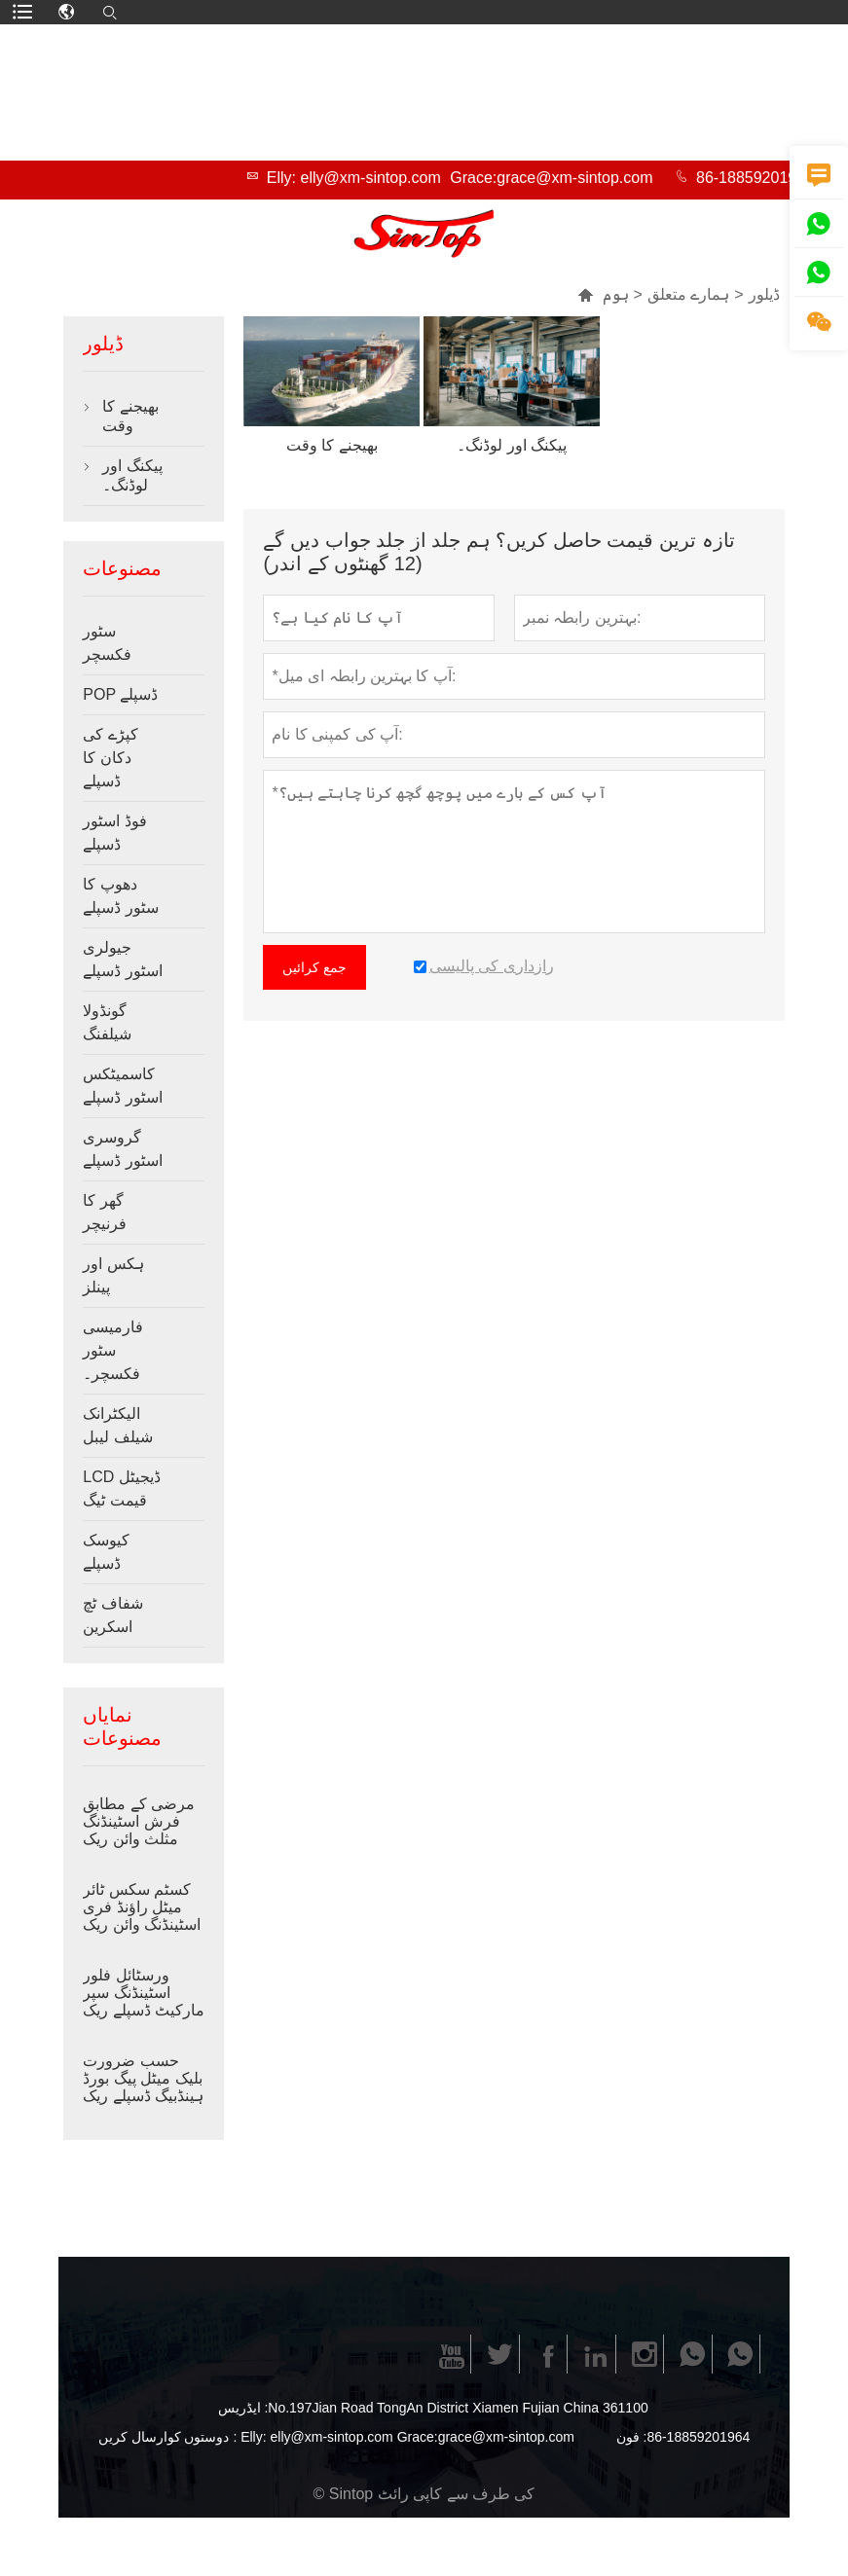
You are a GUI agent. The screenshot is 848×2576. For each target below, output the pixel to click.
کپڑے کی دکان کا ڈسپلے (110, 757)
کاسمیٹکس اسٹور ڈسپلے (122, 1086)
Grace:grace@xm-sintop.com (551, 177)
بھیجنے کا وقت (130, 416)
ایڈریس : (243, 2407)
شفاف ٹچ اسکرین (112, 1615)
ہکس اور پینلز (113, 1275)
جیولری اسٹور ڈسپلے (122, 959)
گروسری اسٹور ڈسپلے (122, 1149)
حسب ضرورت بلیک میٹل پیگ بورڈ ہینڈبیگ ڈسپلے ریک (143, 2078)
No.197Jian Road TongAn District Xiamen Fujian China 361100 (457, 2407)
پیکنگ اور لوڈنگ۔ (132, 475)
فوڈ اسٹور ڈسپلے (114, 833)
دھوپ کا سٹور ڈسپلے (120, 896)
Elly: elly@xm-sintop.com (354, 177)
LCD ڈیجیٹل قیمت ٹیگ (121, 1488)
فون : (631, 2437)
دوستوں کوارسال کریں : (168, 2437)
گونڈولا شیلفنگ (107, 1022)
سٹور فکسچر (107, 643)
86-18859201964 (755, 177)
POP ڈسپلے (120, 694)
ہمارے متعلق (688, 294)
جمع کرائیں (314, 967)
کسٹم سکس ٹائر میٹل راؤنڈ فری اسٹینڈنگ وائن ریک (142, 1907)
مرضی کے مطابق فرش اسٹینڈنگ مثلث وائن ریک (139, 1821)
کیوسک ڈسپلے (106, 1552)
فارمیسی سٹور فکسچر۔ (113, 1350)
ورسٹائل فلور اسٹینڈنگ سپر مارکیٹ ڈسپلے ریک (143, 1992)
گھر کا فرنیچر (105, 1212)
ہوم (603, 294)
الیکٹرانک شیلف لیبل (117, 1425)
